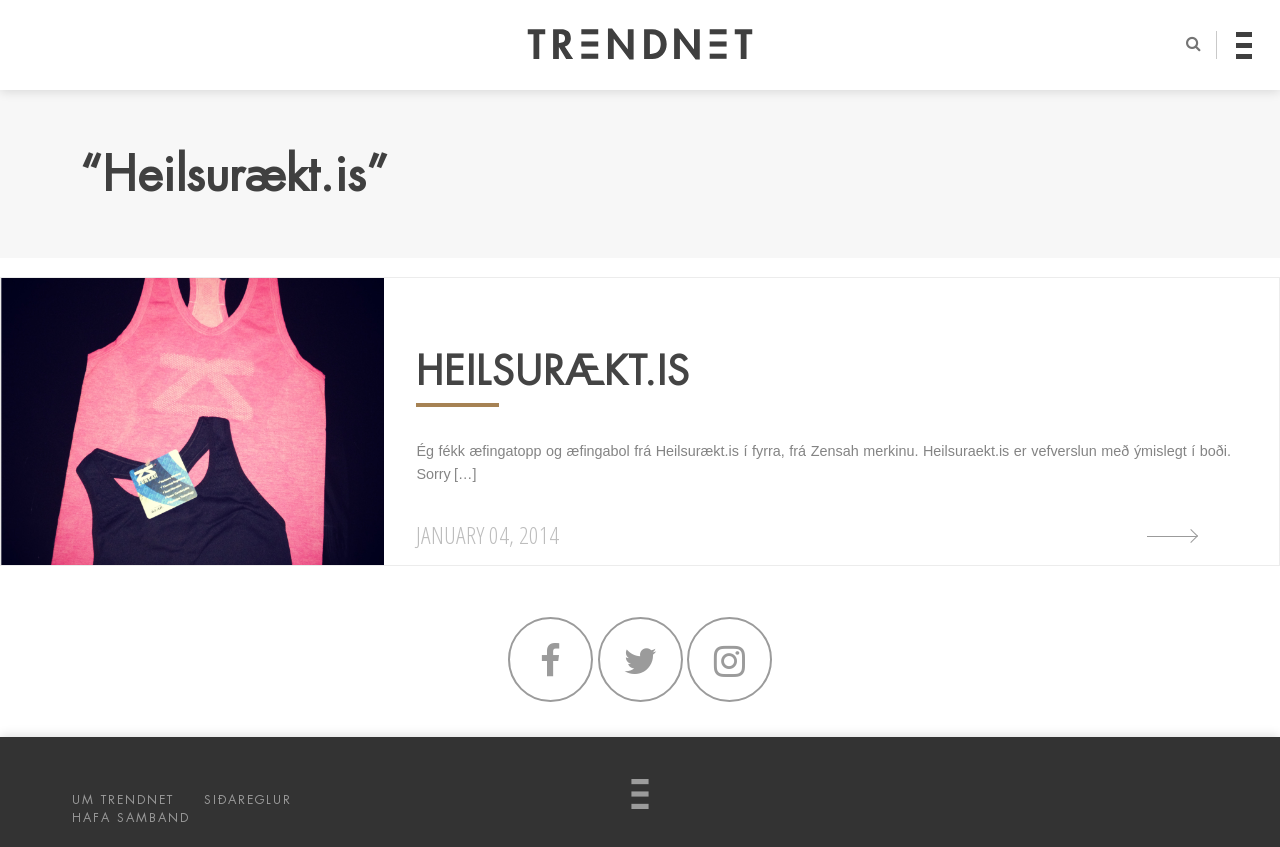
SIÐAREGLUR (248, 800)
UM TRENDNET (123, 800)
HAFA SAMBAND (131, 818)
